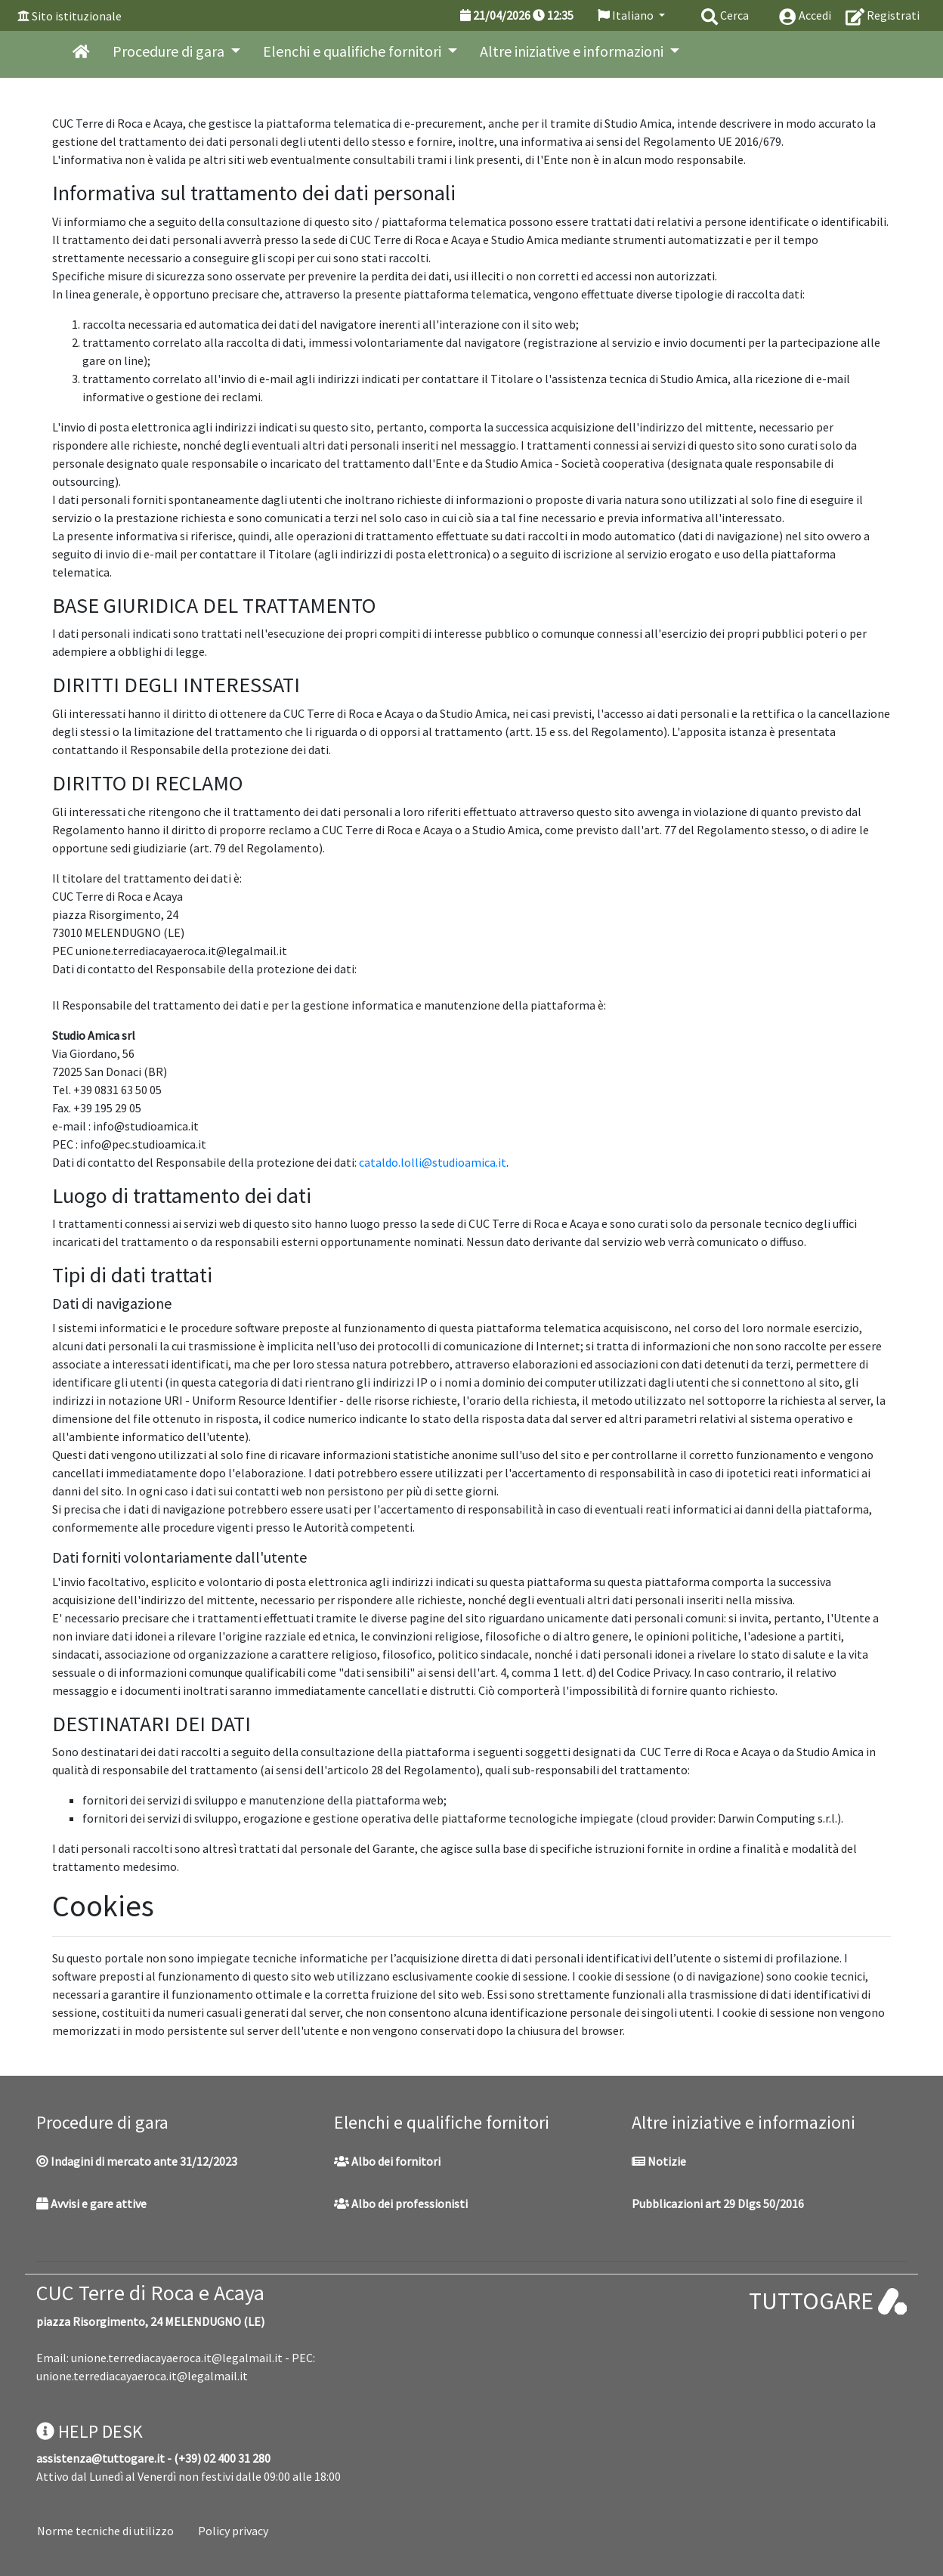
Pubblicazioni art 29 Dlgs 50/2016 (718, 2203)
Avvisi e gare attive (91, 2203)
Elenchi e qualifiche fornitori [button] (353, 51)
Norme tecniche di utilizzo (105, 2530)
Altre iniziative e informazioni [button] (573, 51)
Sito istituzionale (77, 15)
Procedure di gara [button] (170, 51)
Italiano (627, 15)
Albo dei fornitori (387, 2161)
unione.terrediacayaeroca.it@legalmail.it (177, 2357)
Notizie (659, 2161)
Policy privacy (233, 2530)
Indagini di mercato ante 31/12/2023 (136, 2161)
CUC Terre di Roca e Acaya (150, 2292)
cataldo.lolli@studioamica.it (432, 1162)
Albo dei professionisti (401, 2203)
